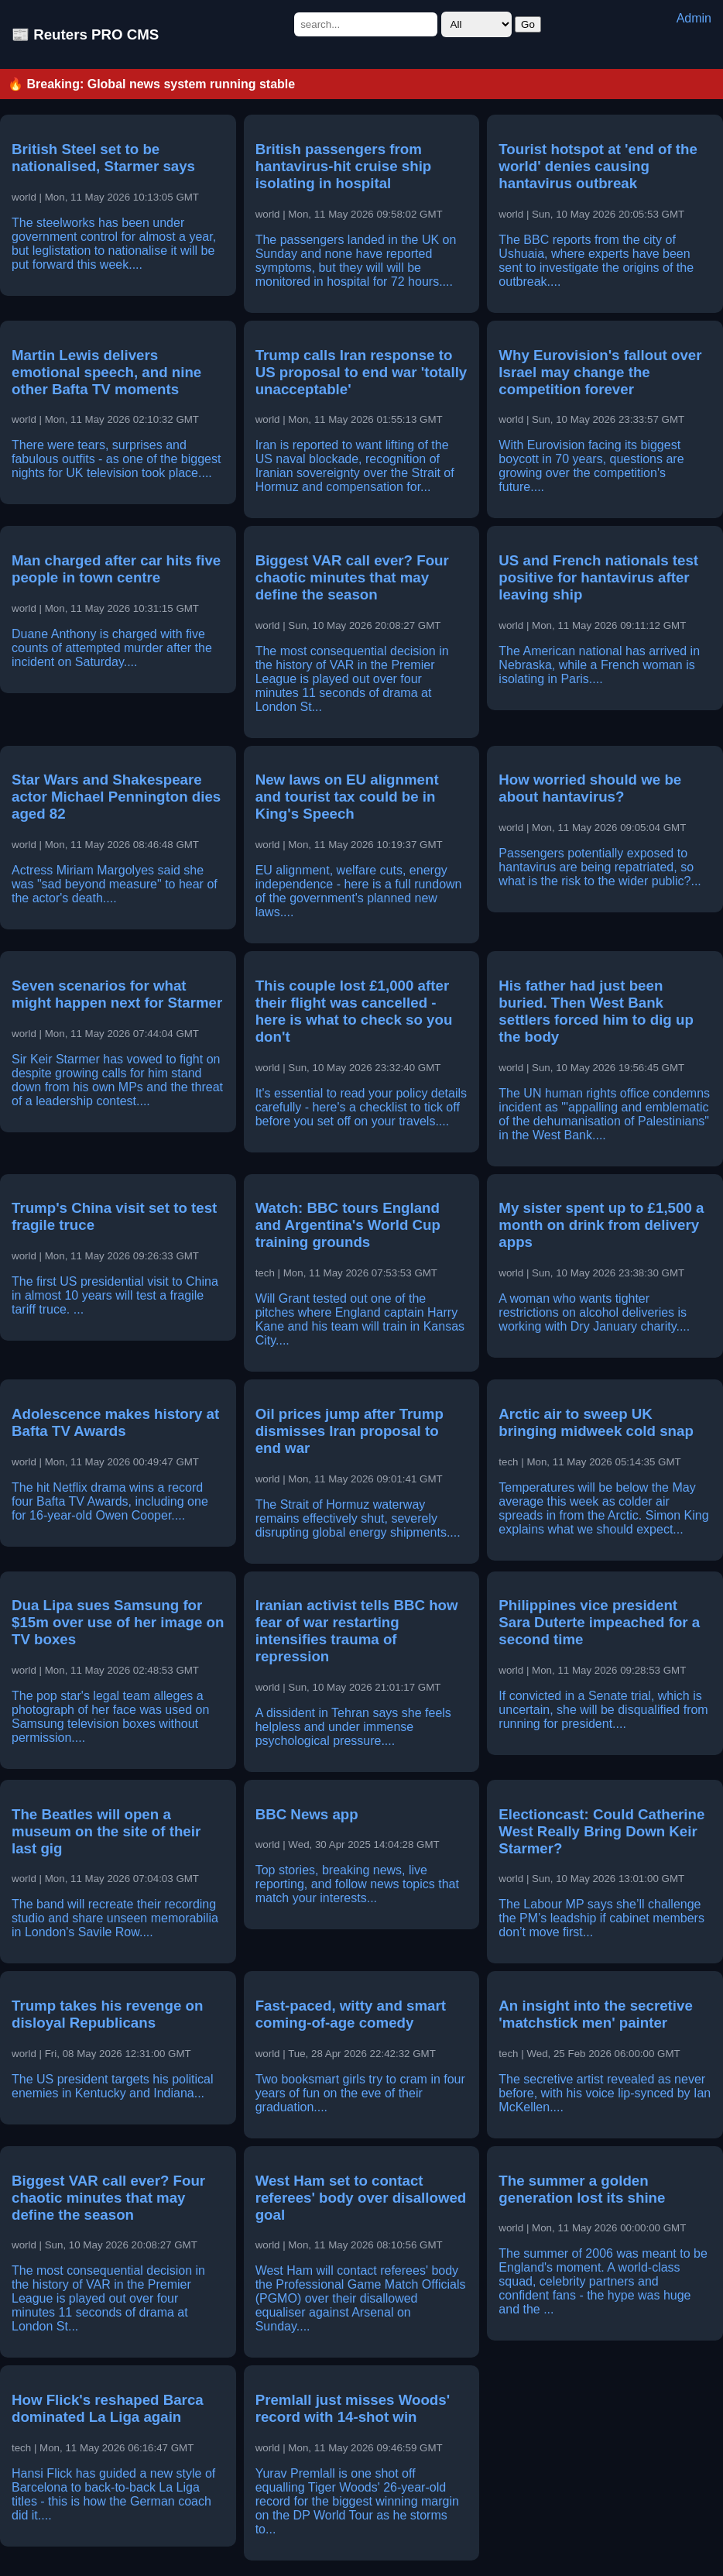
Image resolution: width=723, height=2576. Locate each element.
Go (528, 24)
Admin (694, 18)
